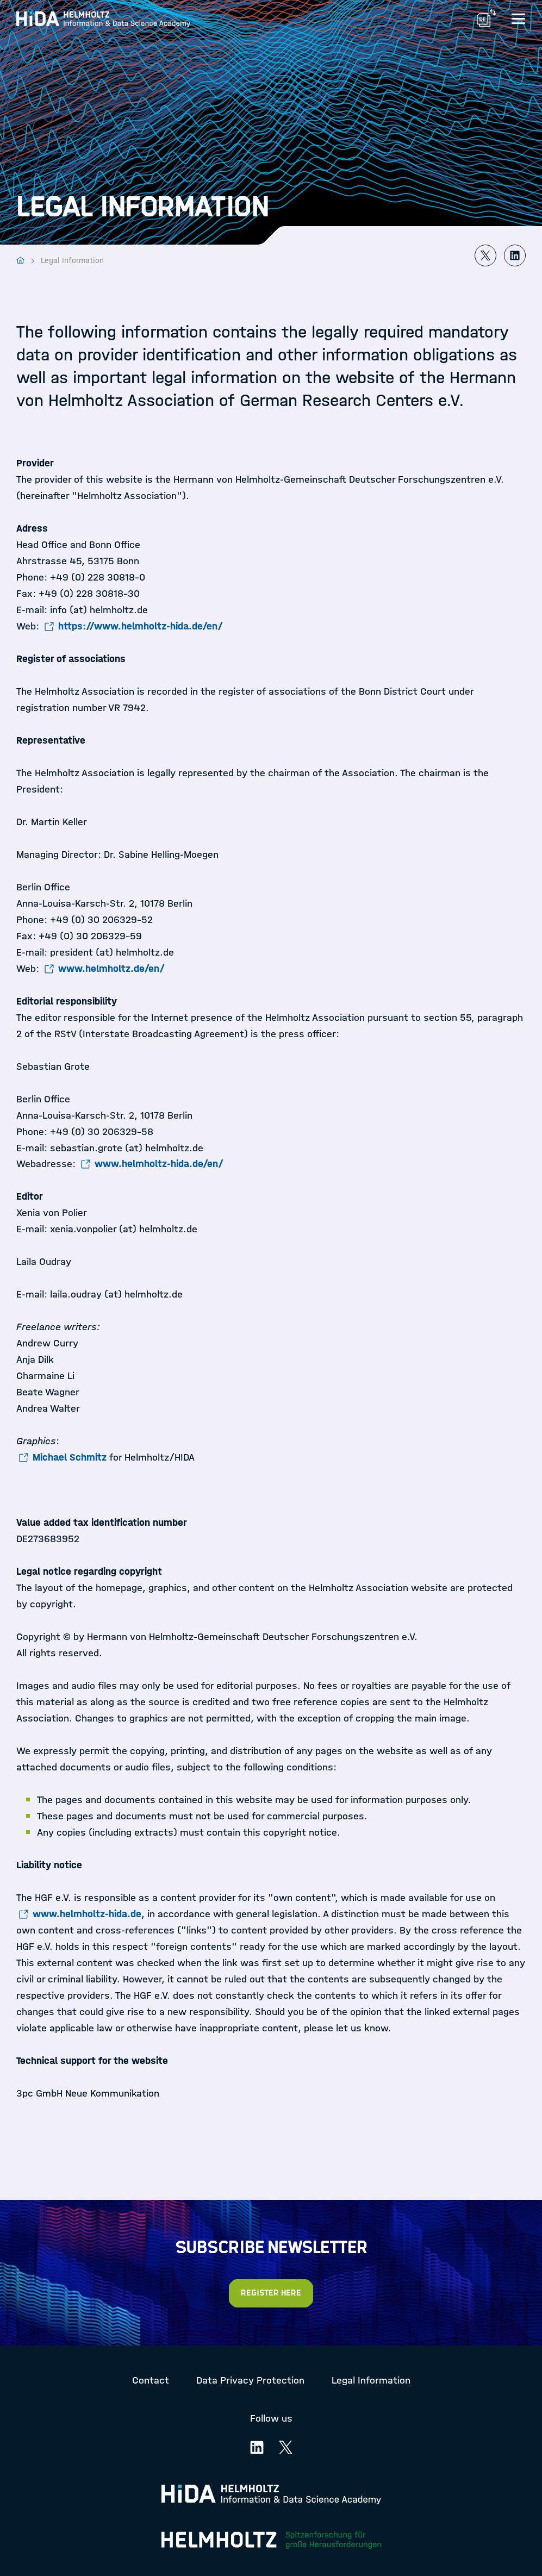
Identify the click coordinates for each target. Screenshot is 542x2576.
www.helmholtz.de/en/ (111, 969)
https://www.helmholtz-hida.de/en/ (140, 626)
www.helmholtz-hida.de (87, 1914)
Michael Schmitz (70, 1457)
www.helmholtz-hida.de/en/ (159, 1164)
